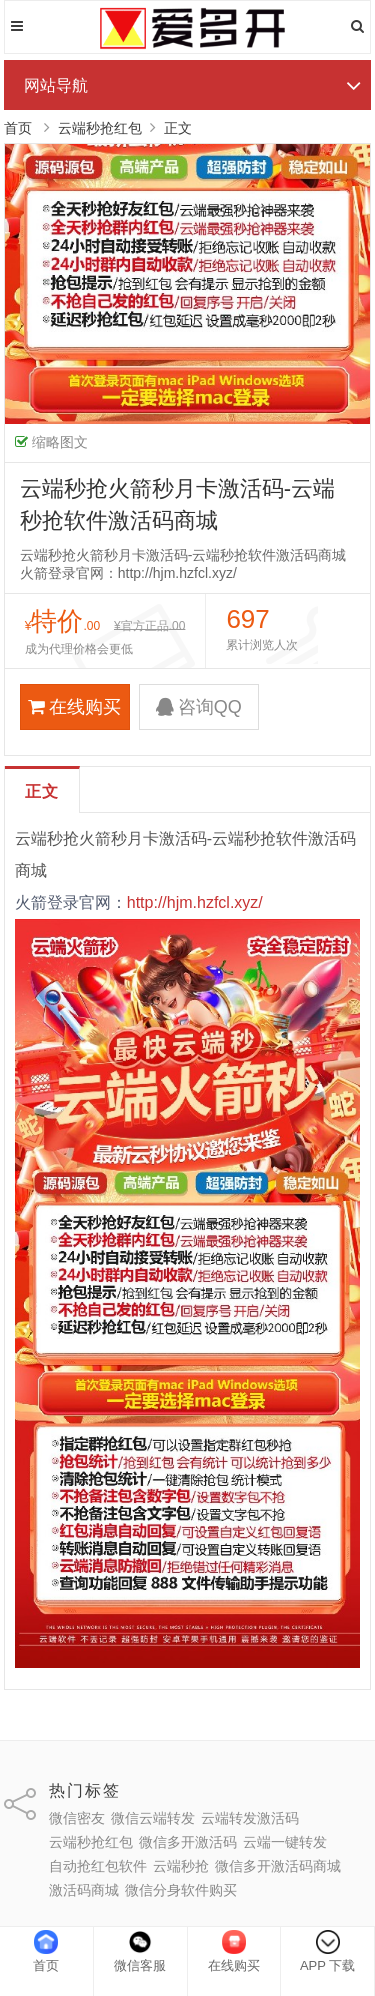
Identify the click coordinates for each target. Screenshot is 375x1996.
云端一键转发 (285, 1842)
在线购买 (74, 707)
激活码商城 (84, 1890)
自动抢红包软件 (98, 1866)
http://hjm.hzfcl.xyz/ (195, 902)
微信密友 (77, 1818)
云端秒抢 (181, 1866)
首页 (18, 128)
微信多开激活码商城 (278, 1866)
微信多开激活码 (188, 1842)
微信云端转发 (153, 1818)
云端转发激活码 (250, 1818)
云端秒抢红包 (100, 128)
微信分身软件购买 (181, 1890)
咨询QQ (199, 707)
